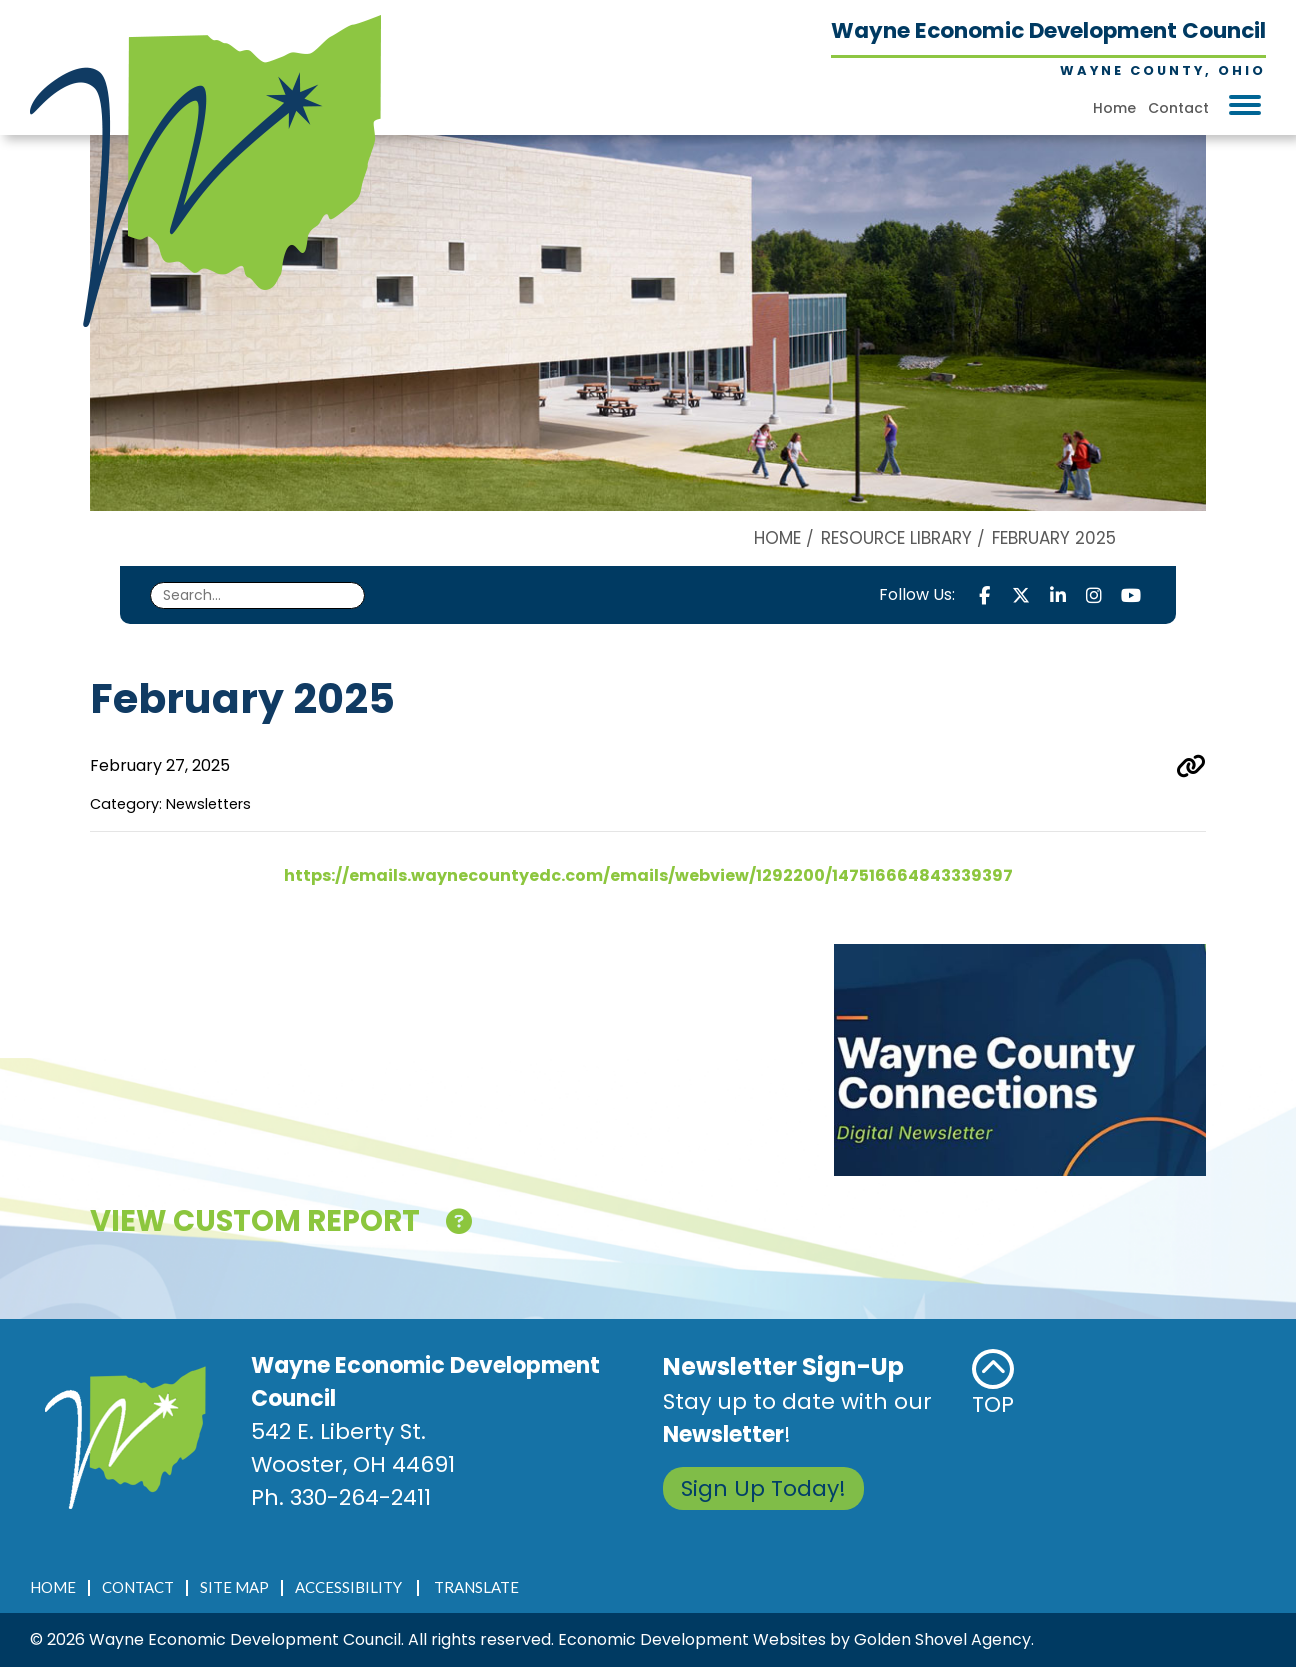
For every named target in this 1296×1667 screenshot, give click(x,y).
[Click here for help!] (459, 1225)
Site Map (234, 1587)
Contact (1178, 108)
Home (1114, 108)
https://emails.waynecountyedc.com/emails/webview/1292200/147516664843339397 (648, 875)
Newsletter (723, 1434)
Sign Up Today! (763, 1488)
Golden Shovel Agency (942, 1639)
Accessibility (348, 1587)
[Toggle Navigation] (1245, 105)
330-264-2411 (360, 1497)
